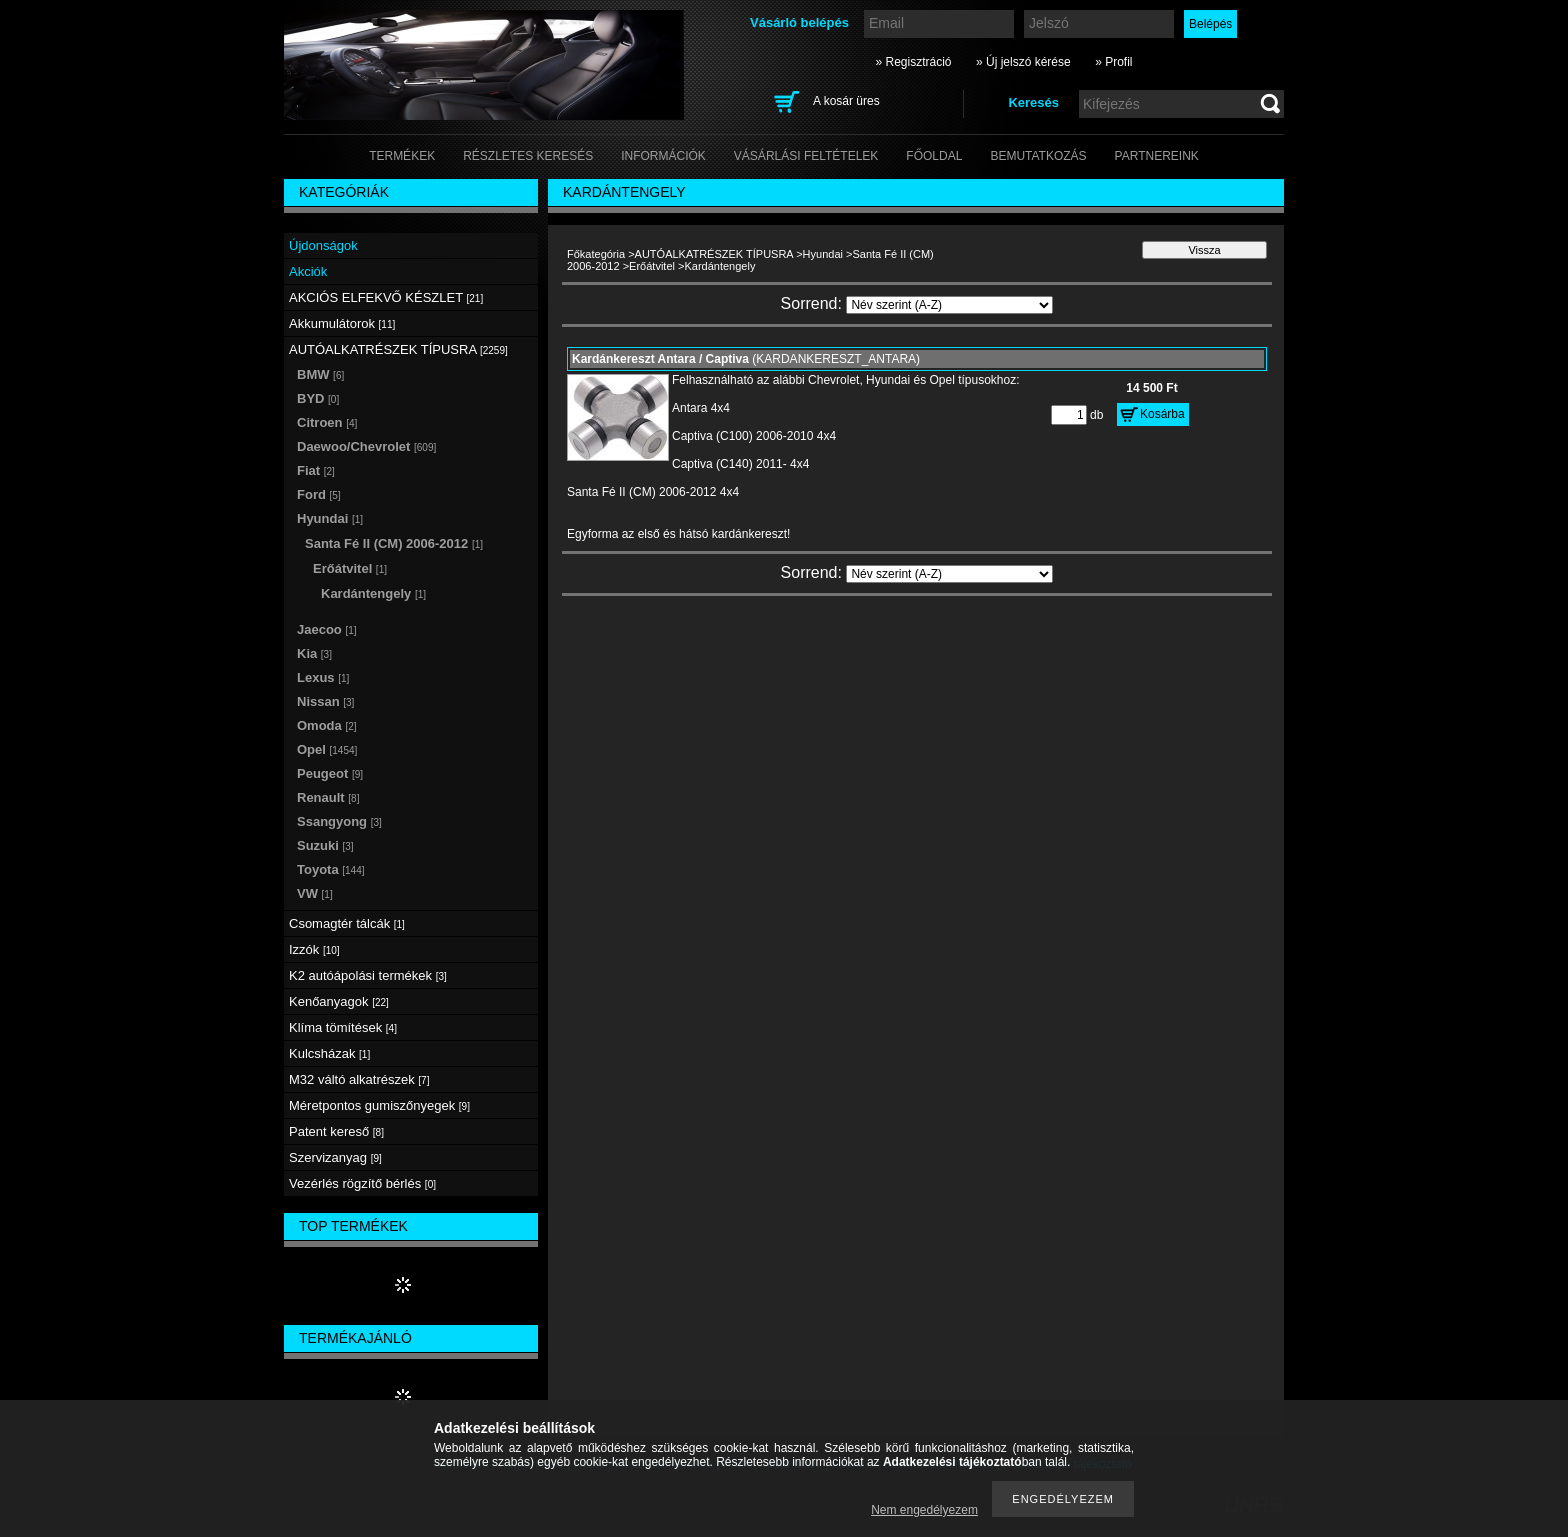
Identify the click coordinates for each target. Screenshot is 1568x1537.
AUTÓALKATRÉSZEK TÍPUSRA (714, 254)
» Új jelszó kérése (1023, 62)
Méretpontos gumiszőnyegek (379, 1105)
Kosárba (1162, 414)
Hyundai (823, 254)
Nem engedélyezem (924, 1510)
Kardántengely (373, 593)
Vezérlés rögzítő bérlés (362, 1183)
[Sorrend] (949, 305)
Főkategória (596, 254)
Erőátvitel (652, 266)
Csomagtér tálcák (347, 923)
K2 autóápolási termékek (368, 975)
